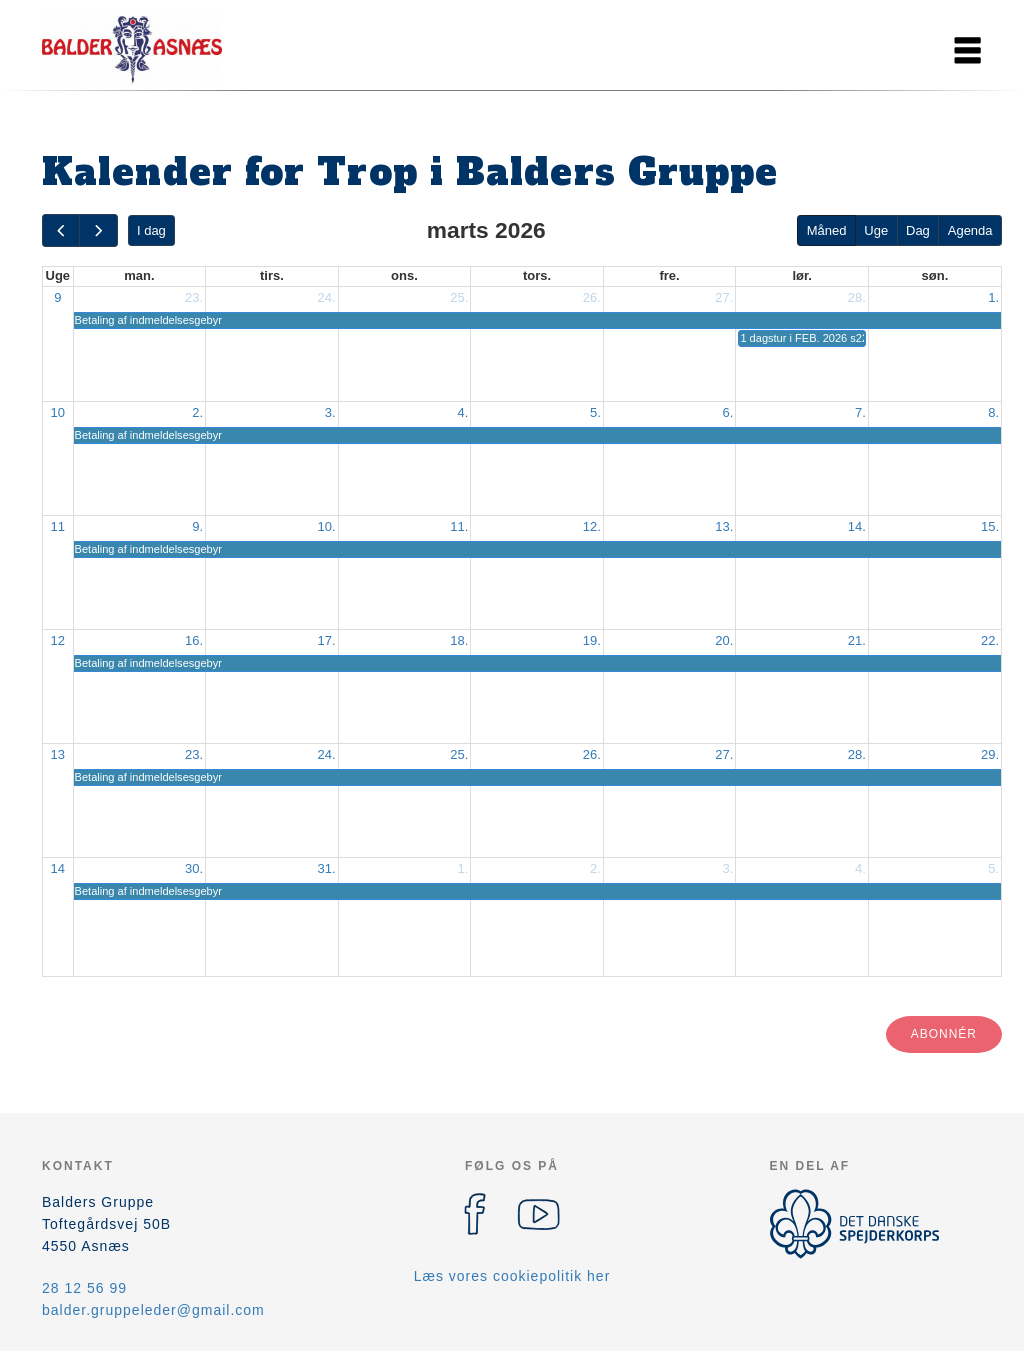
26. (592, 297)
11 (58, 526)
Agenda (970, 230)
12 (58, 640)
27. (724, 297)
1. (993, 297)
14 (58, 868)
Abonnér (944, 1034)
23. (194, 297)
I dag (151, 230)
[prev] (61, 230)
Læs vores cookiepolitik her (512, 1276)
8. (993, 412)
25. (459, 297)
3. (330, 412)
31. (327, 868)
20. (724, 640)
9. (197, 526)
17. (327, 640)
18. (459, 640)
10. (327, 526)
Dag (918, 230)
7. (860, 412)
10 (58, 412)
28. (857, 297)
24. (327, 297)
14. (857, 526)
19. (592, 640)
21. (857, 640)
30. (194, 868)
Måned (827, 230)
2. (197, 412)
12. (592, 526)
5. (595, 412)
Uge (876, 230)
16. (194, 640)
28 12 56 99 (84, 1288)
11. (459, 526)
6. (728, 412)
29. (990, 754)
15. (990, 526)
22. (990, 640)
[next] (98, 230)
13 (58, 754)
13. (724, 526)
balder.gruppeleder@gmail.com (153, 1310)
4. (462, 412)
